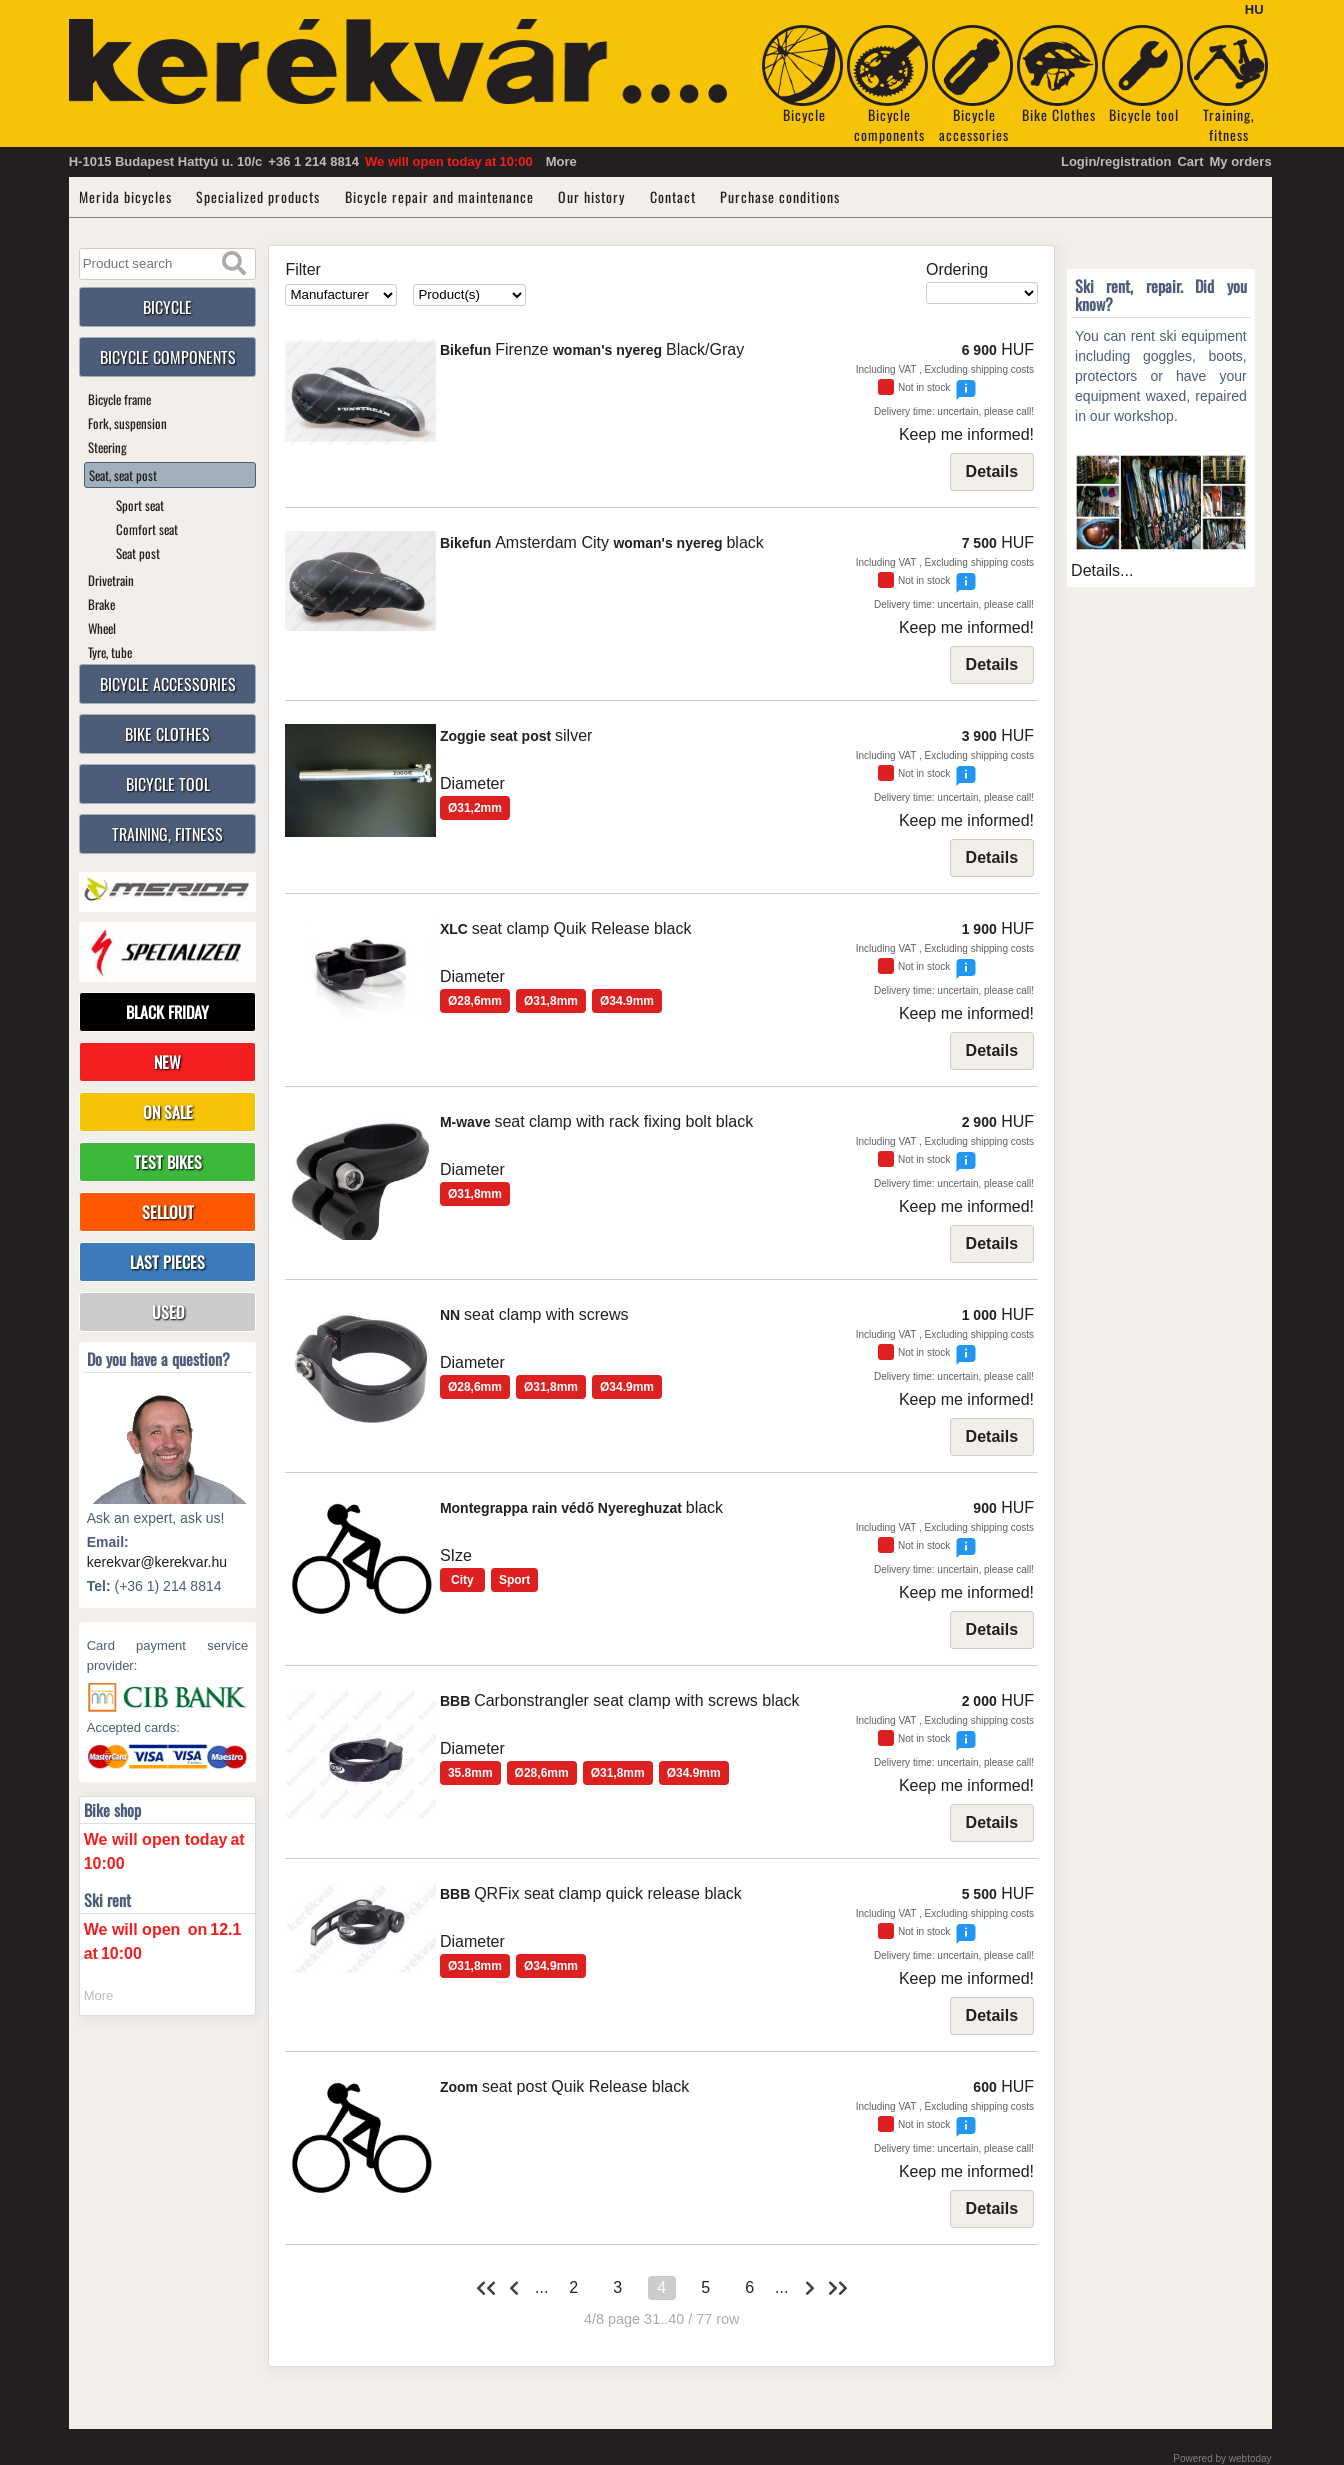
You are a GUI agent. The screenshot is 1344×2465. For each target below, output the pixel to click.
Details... (1102, 570)
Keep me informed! (966, 434)
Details (992, 471)
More (561, 161)
